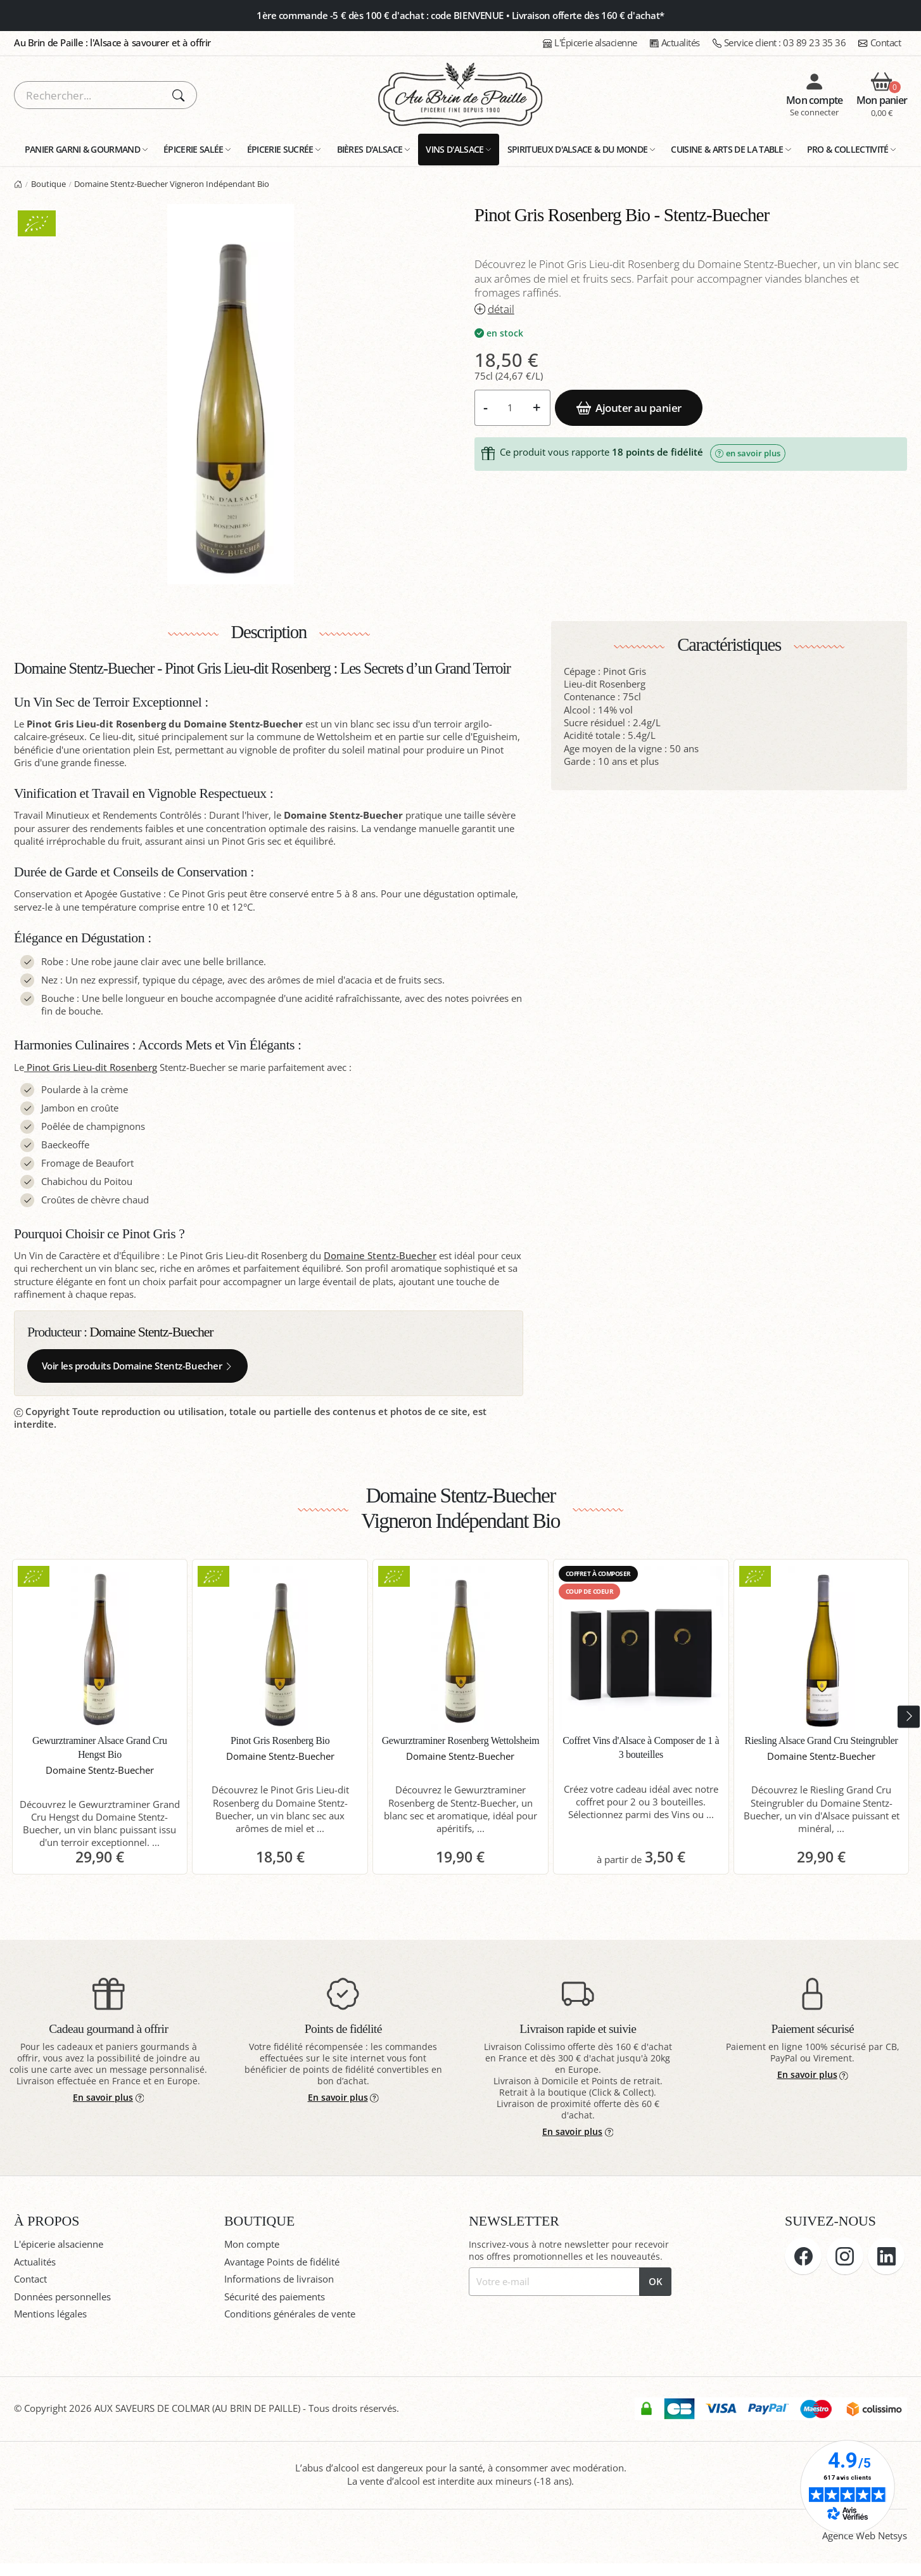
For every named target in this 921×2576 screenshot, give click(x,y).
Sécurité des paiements (274, 2297)
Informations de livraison (279, 2279)
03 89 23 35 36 (779, 43)
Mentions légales (50, 2314)
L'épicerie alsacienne (58, 2244)
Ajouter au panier (629, 407)
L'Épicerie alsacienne (590, 43)
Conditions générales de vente (289, 2314)
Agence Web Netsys (864, 2536)
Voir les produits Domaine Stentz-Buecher (138, 1366)
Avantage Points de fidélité (282, 2262)
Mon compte (251, 2244)
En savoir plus (108, 2097)
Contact (879, 43)
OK (656, 2282)
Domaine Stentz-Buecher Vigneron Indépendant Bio (171, 183)
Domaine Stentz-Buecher (380, 1256)
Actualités (675, 43)
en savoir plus (747, 453)
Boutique (48, 183)
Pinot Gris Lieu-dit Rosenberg (90, 1067)
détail (494, 309)
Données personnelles (62, 2297)
